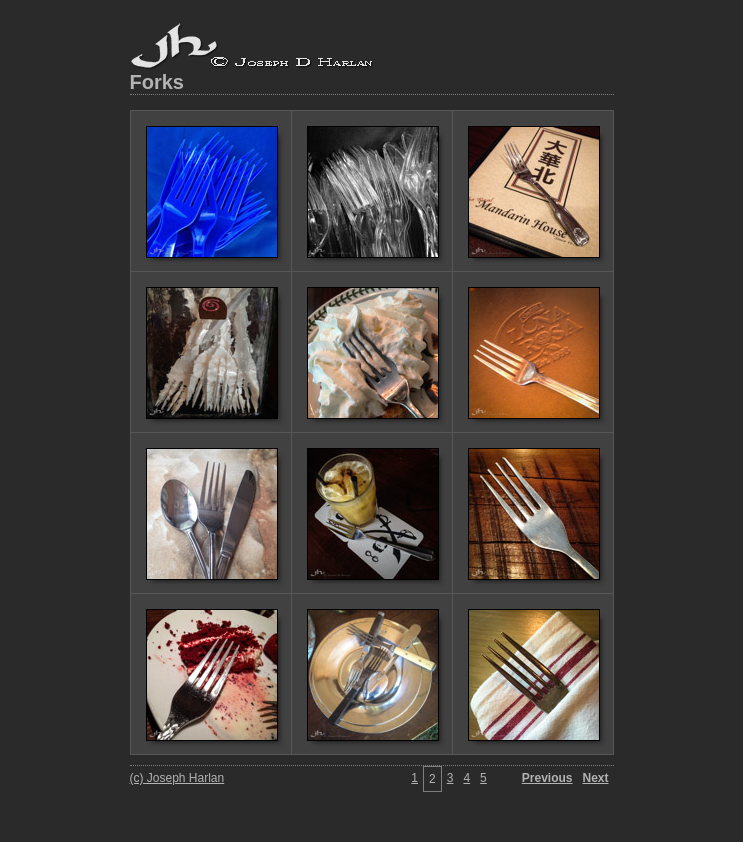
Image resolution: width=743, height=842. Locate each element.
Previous (547, 778)
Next (595, 778)
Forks (157, 82)
